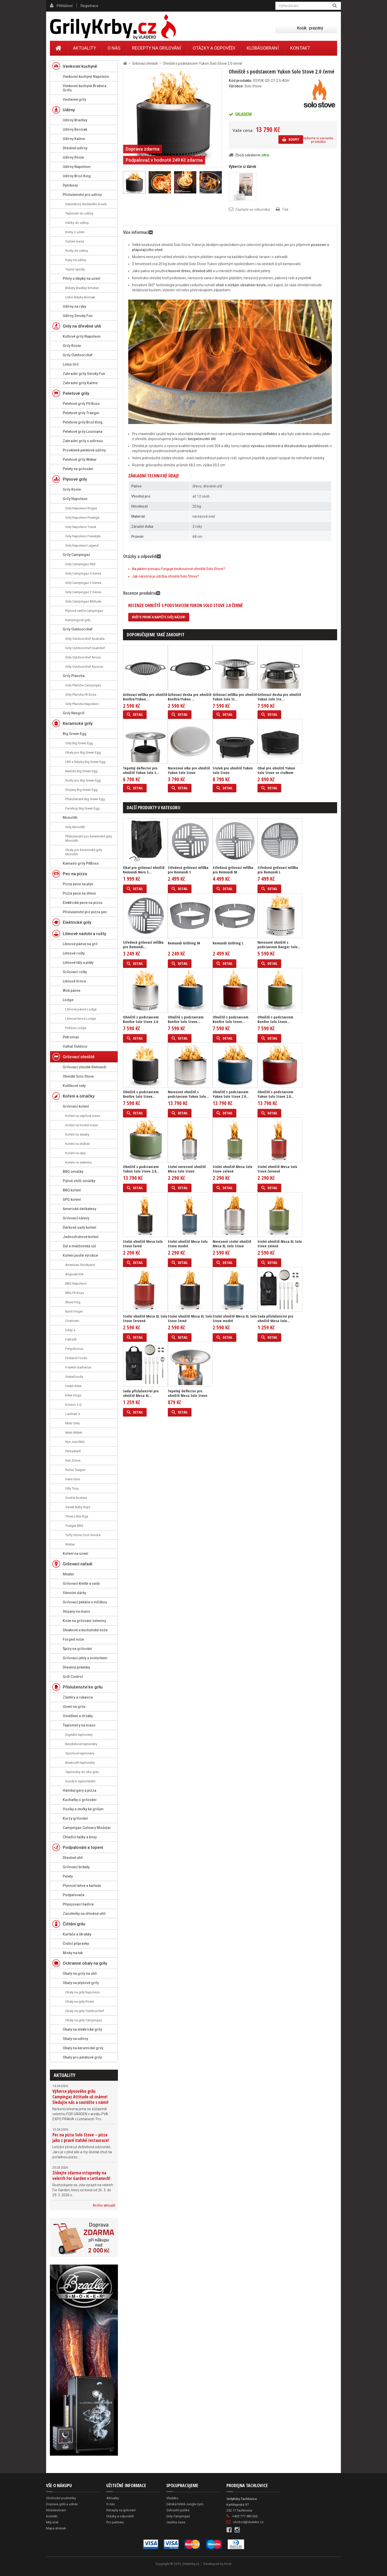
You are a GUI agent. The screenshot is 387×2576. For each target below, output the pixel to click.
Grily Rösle (72, 346)
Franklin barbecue (78, 1367)
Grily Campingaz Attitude (83, 601)
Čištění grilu (74, 1923)
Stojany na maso (76, 1611)
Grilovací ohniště (78, 1056)
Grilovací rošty (75, 972)
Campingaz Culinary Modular (87, 1828)
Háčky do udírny (77, 223)
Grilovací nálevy (76, 1218)
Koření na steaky (77, 1134)
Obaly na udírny (75, 2039)
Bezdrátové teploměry (81, 1744)
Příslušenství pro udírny (82, 195)
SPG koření (72, 1199)
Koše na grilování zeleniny (84, 1621)
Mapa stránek (56, 2528)
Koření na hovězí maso (81, 1125)
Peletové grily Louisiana (82, 432)
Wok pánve (71, 991)
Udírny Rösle (73, 157)
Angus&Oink (74, 1274)
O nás (114, 48)
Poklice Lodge (75, 1028)
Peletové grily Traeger (81, 413)
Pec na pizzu (75, 873)
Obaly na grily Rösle (79, 2001)
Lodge (68, 1000)
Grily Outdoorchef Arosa (83, 657)
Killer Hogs (73, 1395)
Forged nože (73, 1639)
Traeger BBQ (74, 1526)
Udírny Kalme (74, 139)
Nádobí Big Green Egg (81, 771)
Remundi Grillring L (228, 943)
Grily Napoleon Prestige (82, 517)
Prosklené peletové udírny (84, 450)
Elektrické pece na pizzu (82, 903)
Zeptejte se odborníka (252, 209)
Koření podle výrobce (80, 1255)
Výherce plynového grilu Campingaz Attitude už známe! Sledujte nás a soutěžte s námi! (80, 2096)
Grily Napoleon (75, 499)
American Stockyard (80, 1265)
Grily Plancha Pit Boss (80, 694)
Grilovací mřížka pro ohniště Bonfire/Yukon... (145, 696)
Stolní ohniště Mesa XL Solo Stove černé (190, 1318)
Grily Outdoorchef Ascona (84, 666)
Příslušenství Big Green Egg (85, 799)
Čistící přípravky (76, 1944)
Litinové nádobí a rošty (84, 933)
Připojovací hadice (78, 1904)
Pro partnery (115, 2522)
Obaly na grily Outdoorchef (84, 2011)
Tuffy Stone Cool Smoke (83, 1535)
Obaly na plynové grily (81, 1983)
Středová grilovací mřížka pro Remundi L (277, 869)
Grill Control (73, 1677)
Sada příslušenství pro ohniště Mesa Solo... (275, 1318)
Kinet (228, 2564)
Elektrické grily (77, 922)
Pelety (68, 1876)
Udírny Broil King (77, 176)
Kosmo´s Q (73, 1404)
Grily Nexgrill (73, 713)
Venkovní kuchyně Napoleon (86, 77)
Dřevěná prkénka (76, 1667)
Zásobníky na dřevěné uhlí (84, 1914)
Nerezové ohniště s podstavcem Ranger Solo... (279, 944)
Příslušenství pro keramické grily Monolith (88, 838)
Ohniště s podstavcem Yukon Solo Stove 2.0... (231, 1094)
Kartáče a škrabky (77, 1934)
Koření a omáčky (78, 1096)
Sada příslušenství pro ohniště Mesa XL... (141, 1393)
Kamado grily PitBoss (81, 863)
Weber (70, 1544)
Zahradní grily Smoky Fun (84, 374)
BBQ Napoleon (76, 1283)
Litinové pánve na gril (80, 944)
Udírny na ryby (74, 306)
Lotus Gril (71, 364)
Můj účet (52, 2522)
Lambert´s (72, 1414)
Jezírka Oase (175, 2522)
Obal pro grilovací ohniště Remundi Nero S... (144, 869)
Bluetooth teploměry (80, 1763)
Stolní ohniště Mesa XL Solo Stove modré (235, 1318)
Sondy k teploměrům (80, 1781)
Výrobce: (236, 86)
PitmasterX (73, 1451)
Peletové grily (76, 393)
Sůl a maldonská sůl (79, 1246)
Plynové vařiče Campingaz (84, 611)
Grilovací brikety (76, 1867)
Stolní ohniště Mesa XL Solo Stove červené (145, 1318)
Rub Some (72, 1460)
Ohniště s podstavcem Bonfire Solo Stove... (186, 1019)
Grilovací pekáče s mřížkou (85, 1602)
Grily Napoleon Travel (80, 527)
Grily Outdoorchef (77, 355)
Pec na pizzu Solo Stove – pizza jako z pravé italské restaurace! (80, 2137)
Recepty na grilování (156, 48)
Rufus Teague (75, 1470)
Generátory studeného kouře (86, 204)
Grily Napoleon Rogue (81, 508)
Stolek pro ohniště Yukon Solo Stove (233, 770)
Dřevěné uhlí (73, 1858)
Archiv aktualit (104, 2205)
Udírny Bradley (75, 120)
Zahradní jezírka (177, 2510)
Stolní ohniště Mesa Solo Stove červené (277, 1168)
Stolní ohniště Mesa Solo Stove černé (143, 1243)
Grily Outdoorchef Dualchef (85, 648)
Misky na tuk (73, 1953)
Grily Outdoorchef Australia (85, 639)
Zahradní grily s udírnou (83, 441)
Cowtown (72, 1321)
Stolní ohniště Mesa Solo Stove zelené (232, 1168)
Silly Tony (72, 1488)
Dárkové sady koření (79, 1227)
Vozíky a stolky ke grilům (83, 1809)
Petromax (71, 1037)
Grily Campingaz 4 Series (83, 573)
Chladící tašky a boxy (80, 1837)
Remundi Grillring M (184, 943)
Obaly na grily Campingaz (83, 2020)
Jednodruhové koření (81, 1237)
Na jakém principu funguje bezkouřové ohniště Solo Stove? (178, 569)
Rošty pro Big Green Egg (83, 780)
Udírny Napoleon (76, 167)
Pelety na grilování (78, 469)
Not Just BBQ (75, 1442)
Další (219, 182)
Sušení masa (74, 241)
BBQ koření (72, 1190)
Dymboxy (70, 185)
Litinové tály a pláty (78, 963)
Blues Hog (72, 1302)
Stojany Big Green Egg (81, 790)
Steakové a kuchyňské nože (85, 1630)
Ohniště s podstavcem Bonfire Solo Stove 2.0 (141, 1019)
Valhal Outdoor (75, 1046)
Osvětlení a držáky (78, 1716)
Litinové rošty (74, 953)
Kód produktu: (240, 81)
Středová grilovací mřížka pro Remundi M (233, 869)
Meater (68, 1574)
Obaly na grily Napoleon (82, 1992)
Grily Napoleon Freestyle (83, 536)
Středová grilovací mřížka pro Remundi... (143, 944)
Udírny (69, 109)
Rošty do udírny (76, 251)
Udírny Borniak (75, 129)
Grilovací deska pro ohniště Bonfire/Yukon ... (189, 696)
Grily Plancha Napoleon (82, 704)
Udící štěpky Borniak (80, 297)
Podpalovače (73, 1895)
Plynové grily (75, 479)
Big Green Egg (74, 734)
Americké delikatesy (79, 1209)
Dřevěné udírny (75, 148)
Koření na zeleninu (78, 1162)
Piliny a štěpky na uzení (81, 278)
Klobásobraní (263, 48)
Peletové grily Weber (80, 459)
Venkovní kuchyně (80, 66)
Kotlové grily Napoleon (82, 336)
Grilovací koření (76, 1106)
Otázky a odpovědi (214, 48)
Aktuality (64, 2075)
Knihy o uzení (74, 232)
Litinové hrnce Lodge (80, 1018)
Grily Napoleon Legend (82, 545)
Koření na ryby (75, 1153)
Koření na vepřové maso (82, 1116)
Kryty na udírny (75, 260)
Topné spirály (75, 269)
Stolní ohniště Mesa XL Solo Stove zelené (279, 1243)
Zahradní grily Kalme (80, 383)
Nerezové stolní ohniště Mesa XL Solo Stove (232, 1243)
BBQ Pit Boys (74, 1293)
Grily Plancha (74, 676)
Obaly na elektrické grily (82, 2029)
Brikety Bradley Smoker (82, 288)
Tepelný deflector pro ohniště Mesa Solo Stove (187, 1393)
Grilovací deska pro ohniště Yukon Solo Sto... (279, 696)
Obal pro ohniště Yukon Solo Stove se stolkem (276, 770)
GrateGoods (74, 1377)
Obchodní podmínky (61, 2498)
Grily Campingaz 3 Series (83, 583)
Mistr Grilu (72, 1423)
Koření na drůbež (77, 1144)
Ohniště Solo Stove (78, 1076)
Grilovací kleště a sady (81, 1583)
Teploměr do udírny (79, 213)
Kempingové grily (77, 620)
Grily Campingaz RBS (80, 564)
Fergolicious (74, 1349)
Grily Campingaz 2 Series (83, 592)
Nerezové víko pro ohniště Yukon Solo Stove (189, 770)
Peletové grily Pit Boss (81, 404)
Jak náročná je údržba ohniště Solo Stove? (165, 576)
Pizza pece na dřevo (79, 893)
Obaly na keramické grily (83, 2048)
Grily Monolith (75, 827)
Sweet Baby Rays (77, 1507)
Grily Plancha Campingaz (83, 685)
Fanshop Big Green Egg (82, 808)
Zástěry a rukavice (78, 1697)
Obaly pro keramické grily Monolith (83, 852)
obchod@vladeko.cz (248, 2522)
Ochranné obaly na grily (85, 1963)
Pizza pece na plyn (78, 884)
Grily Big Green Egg (79, 743)
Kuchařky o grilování (79, 1800)
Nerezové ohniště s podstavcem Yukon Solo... (188, 1094)
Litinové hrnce (74, 981)
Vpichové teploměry (79, 1753)
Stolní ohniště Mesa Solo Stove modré (188, 1243)
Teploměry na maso (79, 1725)
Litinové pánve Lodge (80, 1009)
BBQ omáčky (73, 1172)
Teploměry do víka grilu (82, 1772)
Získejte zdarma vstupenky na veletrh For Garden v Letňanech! (81, 2175)
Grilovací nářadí (77, 1563)
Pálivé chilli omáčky (79, 1181)
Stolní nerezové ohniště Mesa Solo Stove (187, 1168)
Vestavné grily (74, 99)
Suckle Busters (76, 1498)
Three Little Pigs (76, 1516)
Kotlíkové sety (74, 1086)
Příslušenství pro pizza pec (85, 912)
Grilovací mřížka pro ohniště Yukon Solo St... (235, 696)
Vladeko (172, 2498)
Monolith (70, 818)
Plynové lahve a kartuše (82, 1886)
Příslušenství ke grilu (83, 1686)
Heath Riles (73, 1386)
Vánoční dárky (74, 1593)
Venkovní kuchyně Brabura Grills (84, 88)
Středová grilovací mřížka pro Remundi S (188, 869)
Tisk (285, 209)
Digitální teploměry (78, 1735)
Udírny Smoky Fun (77, 316)
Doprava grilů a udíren (62, 2504)
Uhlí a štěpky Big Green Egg (85, 762)
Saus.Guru (72, 1479)
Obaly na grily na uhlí (80, 1973)
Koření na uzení (75, 1553)
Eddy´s (70, 1330)
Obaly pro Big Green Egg (83, 752)
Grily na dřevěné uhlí (82, 326)
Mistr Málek (73, 1432)
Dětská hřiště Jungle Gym (184, 2504)
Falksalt (71, 1339)
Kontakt (300, 48)
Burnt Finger (74, 1311)
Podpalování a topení (83, 1847)
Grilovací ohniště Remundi (84, 1067)
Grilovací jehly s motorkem (85, 1658)
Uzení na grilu (74, 1707)
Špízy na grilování (77, 1649)
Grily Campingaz (76, 555)
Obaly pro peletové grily (82, 2057)
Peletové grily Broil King (83, 422)
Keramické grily (77, 723)
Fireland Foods (76, 1358)
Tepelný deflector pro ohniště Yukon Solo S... (141, 770)
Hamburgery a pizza (79, 1790)
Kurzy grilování (75, 1818)
